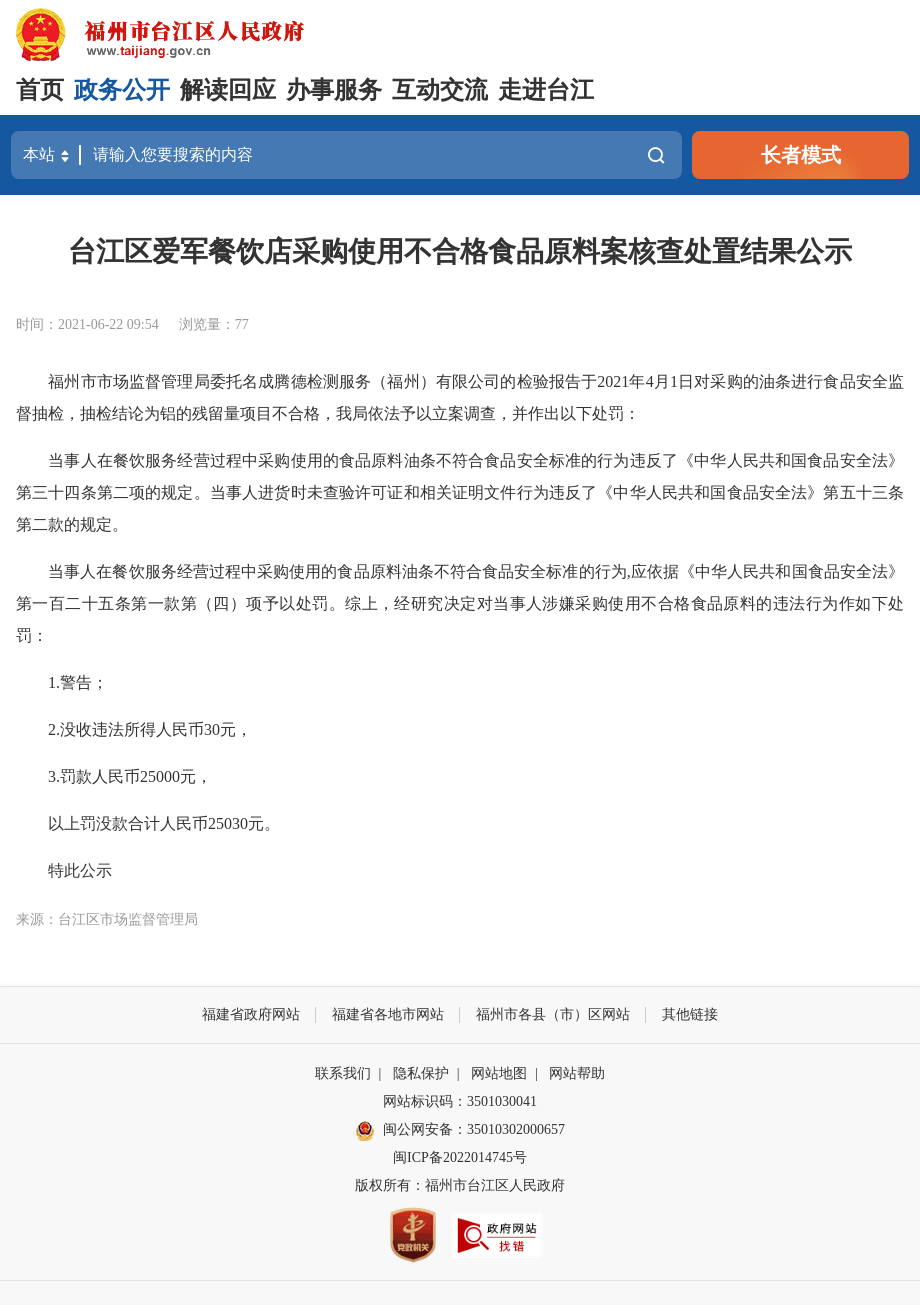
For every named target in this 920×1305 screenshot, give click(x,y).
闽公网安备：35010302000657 (474, 1129)
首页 (40, 90)
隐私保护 (421, 1073)
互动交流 (440, 90)
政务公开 (122, 90)
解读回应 (228, 90)
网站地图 (499, 1073)
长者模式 (801, 155)
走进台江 (546, 90)
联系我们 (343, 1073)
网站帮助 (577, 1073)
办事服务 (334, 90)
